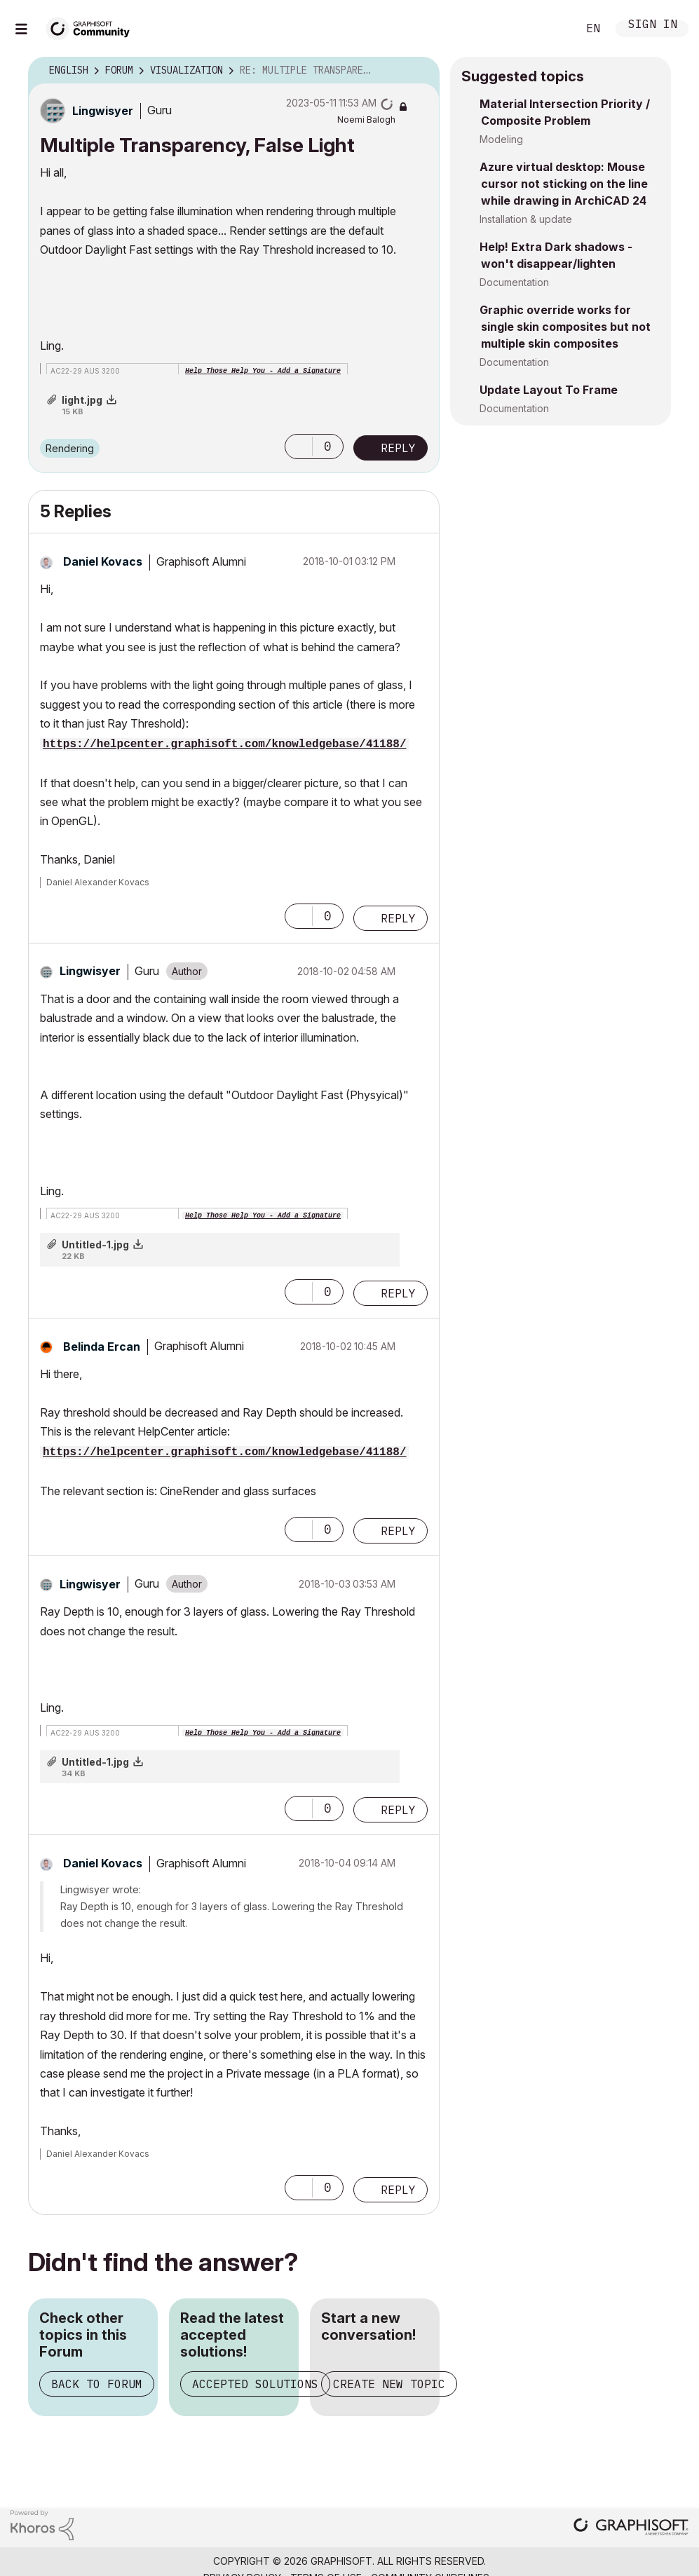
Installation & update (526, 219)
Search (551, 28)
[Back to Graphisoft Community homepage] (93, 27)
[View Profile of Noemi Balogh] (366, 119)
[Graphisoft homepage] (631, 2528)
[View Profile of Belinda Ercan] (101, 1347)
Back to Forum (96, 2384)
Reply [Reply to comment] (398, 918)
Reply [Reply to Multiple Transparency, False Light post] (398, 448)
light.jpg (82, 400)
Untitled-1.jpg (95, 1244)
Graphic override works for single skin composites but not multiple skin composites (565, 326)
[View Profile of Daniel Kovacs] (102, 561)
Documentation (514, 282)
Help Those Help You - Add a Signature (263, 371)
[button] (298, 446)
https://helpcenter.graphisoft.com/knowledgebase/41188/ (224, 744)
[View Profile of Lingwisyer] (102, 111)
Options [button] (420, 71)
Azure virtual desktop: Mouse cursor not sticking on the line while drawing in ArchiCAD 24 (564, 183)
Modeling (501, 139)
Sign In (652, 25)
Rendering (70, 448)
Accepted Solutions (255, 2384)
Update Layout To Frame (549, 390)
